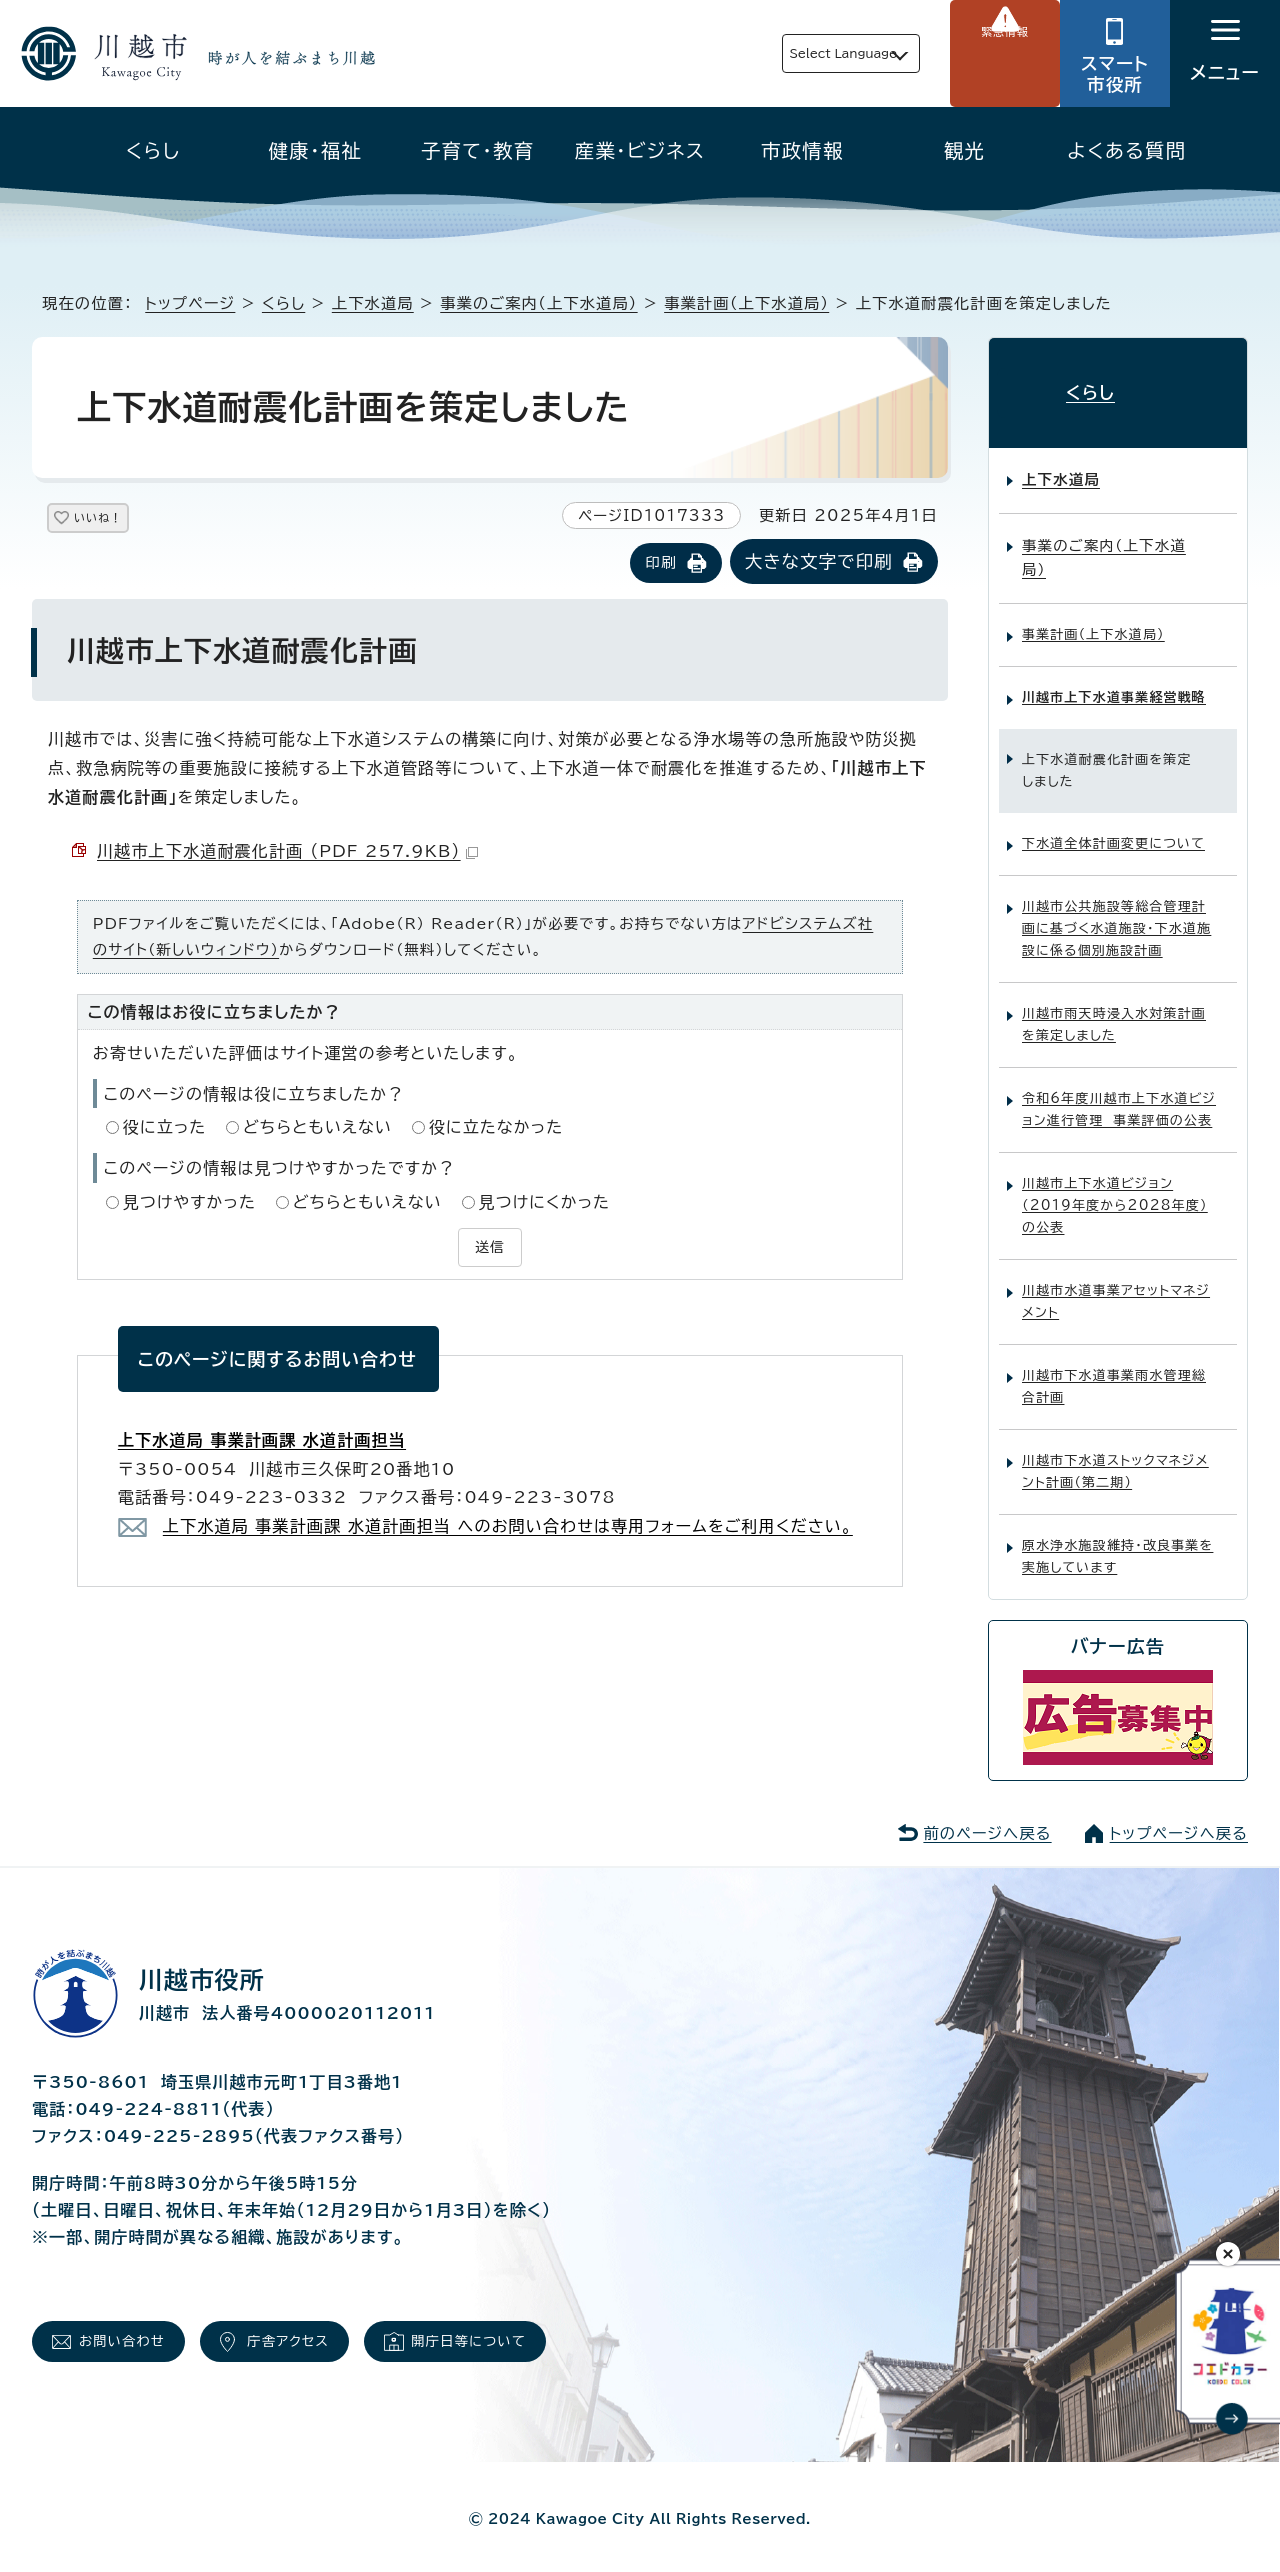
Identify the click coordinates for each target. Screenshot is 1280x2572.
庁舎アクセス (325, 2330)
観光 (964, 150)
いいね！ (121, 521)
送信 (490, 1247)
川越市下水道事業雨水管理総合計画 (1114, 1369)
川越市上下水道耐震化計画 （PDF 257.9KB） (287, 853)
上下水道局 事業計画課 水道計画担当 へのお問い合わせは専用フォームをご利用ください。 (508, 1523)
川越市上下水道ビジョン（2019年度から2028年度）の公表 (1115, 1188)
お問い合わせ (135, 2330)
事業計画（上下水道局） (746, 303)
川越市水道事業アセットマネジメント (1116, 1284)
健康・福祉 (316, 150)
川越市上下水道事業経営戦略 (1114, 680)
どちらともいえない (317, 1129)
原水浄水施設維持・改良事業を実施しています (1117, 1539)
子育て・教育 (478, 150)
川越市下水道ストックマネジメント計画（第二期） (1115, 1454)
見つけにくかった (545, 1203)
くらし (153, 150)
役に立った (165, 1129)
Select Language (796, 53)
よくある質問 (1126, 150)
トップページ (190, 303)
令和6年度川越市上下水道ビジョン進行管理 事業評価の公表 (1119, 1092)
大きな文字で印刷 (819, 563)
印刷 (660, 564)
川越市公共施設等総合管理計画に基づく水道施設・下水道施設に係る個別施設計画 (1116, 911)
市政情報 (802, 150)
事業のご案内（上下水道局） (538, 303)
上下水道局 (373, 303)
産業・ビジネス (640, 150)
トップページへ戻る (1179, 1816)
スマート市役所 (1115, 74)
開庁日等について (532, 2330)
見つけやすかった (189, 1203)
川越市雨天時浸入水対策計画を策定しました (1114, 1007)
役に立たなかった (496, 1129)
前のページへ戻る (987, 1816)
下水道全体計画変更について (1113, 826)
